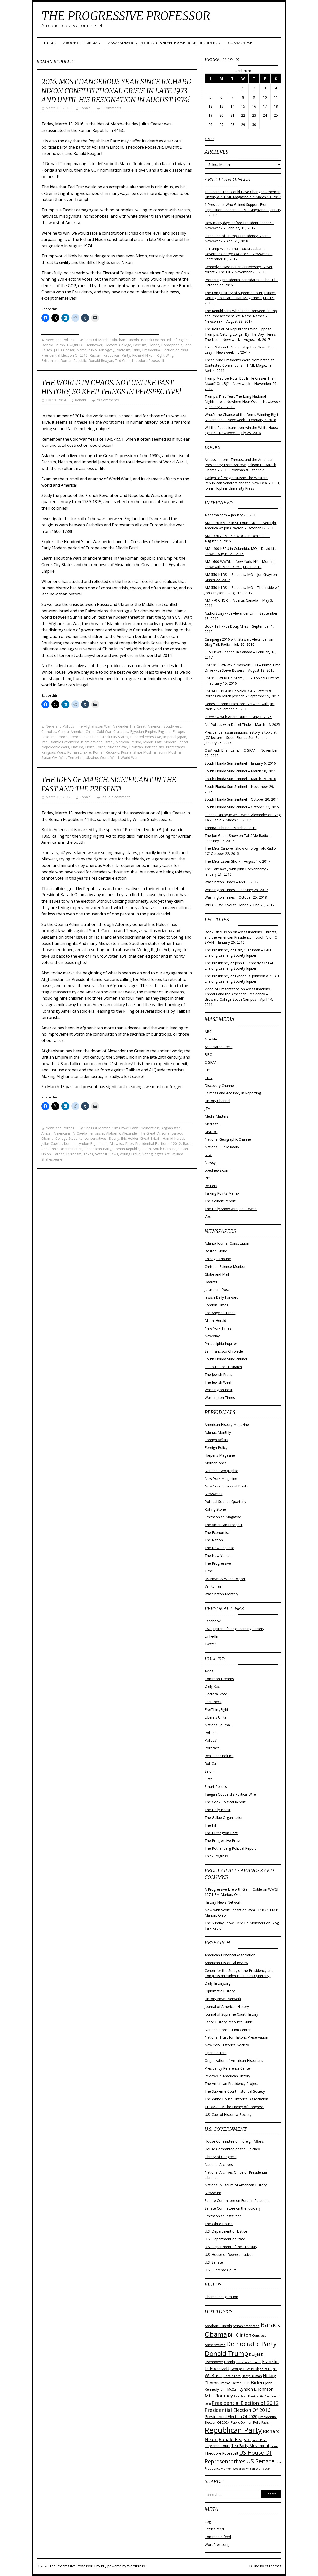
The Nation (214, 1540)
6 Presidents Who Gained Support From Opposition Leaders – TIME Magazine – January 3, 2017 (243, 209)
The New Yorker (218, 1555)
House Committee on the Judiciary (232, 2149)
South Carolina (164, 1148)
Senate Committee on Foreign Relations (237, 2200)
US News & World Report (225, 1578)
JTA (207, 1108)
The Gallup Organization (224, 1817)
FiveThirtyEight (216, 1709)
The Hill (211, 1825)
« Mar (209, 138)
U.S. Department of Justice (226, 2231)
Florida (153, 345)
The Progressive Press (223, 1840)
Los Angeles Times (220, 1312)
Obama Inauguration (221, 2296)
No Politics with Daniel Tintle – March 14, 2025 (242, 724)
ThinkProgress (216, 1856)
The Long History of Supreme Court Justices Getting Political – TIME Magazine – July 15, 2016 (240, 297)
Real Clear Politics (219, 1755)
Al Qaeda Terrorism (88, 1133)
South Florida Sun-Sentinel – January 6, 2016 (240, 763)
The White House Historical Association (236, 2099)
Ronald (85, 108)
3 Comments (111, 108)
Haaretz (211, 1282)
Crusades (120, 731)
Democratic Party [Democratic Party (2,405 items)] (251, 2343)
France (62, 736)
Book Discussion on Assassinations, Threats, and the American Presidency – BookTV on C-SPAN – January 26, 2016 (241, 937)
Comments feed (218, 2536)
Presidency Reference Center (228, 2068)
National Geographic (221, 1470)
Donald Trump (53, 345)
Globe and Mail (217, 1274)
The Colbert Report (220, 1201)
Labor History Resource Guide (229, 2022)
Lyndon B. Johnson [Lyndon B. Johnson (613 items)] (256, 2389)
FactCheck (213, 1701)
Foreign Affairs (216, 1439)
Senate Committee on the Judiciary (233, 2208)
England (164, 731)
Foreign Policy (216, 1447)
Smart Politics (216, 1786)
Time (209, 1571)
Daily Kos (212, 1686)
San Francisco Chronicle (224, 1351)
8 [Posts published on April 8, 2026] (243, 97)
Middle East (152, 742)
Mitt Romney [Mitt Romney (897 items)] (219, 2395)
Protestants (175, 747)
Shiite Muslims (145, 752)
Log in (210, 2521)
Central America (71, 731)
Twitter (210, 1644)
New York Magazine (221, 1478)
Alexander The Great (129, 726)
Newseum (213, 2192)
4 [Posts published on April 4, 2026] (276, 88)
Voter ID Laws (106, 1154)
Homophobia (171, 345)
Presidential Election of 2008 (165, 350)
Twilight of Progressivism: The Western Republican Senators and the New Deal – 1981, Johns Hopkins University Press (242, 483)
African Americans (56, 1133)
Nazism (77, 747)
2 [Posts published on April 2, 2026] (254, 88)
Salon (209, 1771)
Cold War (104, 731)
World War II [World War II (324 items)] (264, 2468)
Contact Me (240, 43)
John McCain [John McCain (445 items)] (229, 2389)
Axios (209, 1671)
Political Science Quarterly (225, 1501)
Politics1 (211, 1740)
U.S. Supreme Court (220, 2270)
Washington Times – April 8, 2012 (232, 882)
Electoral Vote (216, 1694)
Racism (95, 355)
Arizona (163, 1133)
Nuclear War (117, 747)
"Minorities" (150, 1128)
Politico (211, 1732)
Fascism (139, 345)
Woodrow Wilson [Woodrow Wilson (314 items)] (244, 2468)
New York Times (218, 1328)
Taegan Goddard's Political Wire (230, 1794)
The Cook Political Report (225, 1802)
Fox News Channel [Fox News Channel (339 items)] (248, 2362)
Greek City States (114, 736)
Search (271, 2494)
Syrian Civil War (53, 757)
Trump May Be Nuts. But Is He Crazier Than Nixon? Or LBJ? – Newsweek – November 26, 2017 (241, 383)
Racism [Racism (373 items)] (266, 2422)
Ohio (136, 350)
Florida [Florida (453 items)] (229, 2361)
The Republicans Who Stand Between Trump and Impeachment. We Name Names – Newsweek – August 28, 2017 (241, 316)
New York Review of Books (227, 1486)
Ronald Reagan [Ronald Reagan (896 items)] (235, 2439)
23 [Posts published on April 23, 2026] (254, 115)
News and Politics (59, 339)
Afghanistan (171, 1128)
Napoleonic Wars (55, 747)
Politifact (212, 1748)
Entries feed (214, 2529)
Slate (209, 1779)
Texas (88, 1154)
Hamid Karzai (173, 1138)
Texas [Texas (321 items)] (274, 2446)
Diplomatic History (220, 1991)
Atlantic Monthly (218, 1432)
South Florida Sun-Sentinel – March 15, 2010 (240, 778)
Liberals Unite (216, 1717)
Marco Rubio (86, 350)
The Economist (217, 1532)
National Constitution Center (228, 2029)
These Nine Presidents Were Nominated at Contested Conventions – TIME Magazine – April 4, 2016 (240, 365)
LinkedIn (211, 1636)
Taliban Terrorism (67, 1154)
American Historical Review (226, 1962)
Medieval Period (128, 742)
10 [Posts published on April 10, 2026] (265, 97)
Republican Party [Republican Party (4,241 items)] (233, 2430)
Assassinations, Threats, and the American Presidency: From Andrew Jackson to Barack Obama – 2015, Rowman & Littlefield (240, 464)
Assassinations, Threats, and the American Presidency (164, 43)
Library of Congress (220, 2156)
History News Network (223, 1902)
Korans (69, 1143)
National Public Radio (222, 1147)
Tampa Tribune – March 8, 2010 (230, 827)
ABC (208, 1031)
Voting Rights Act (156, 1154)
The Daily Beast (217, 1809)
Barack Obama (153, 339)
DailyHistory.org (217, 1983)
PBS (208, 1178)
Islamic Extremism (64, 742)
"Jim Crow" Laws (125, 1128)
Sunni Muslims (170, 752)
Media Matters (216, 1116)
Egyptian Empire (143, 731)
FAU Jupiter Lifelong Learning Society (234, 1628)
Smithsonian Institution (223, 2216)
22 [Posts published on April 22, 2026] (243, 115)
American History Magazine (227, 1424)
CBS (208, 1070)
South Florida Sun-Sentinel (226, 1359)
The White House (219, 2223)
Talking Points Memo (222, 1193)
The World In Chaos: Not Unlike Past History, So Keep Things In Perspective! (111, 387)
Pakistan (136, 747)
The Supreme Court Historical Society (235, 2091)
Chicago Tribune (218, 1258)
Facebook (213, 1621)
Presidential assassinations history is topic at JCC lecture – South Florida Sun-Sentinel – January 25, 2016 (241, 737)
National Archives (219, 2164)
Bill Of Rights (177, 339)
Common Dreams (219, 1678)
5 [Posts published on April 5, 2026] (210, 97)
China (90, 731)
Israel (109, 742)
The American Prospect (223, 1524)
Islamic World (92, 742)
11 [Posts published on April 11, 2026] (276, 97)
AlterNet (211, 1039)
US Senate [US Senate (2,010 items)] (260, 2461)
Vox (208, 1216)
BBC (208, 1054)
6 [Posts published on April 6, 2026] (221, 97)
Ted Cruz (122, 360)
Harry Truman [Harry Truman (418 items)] (252, 2376)
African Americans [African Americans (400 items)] (246, 2326)
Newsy (210, 1162)
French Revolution (84, 736)
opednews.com (217, 1170)
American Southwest (164, 726)
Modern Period (176, 742)
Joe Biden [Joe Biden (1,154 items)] (253, 2382)
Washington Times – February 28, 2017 (236, 889)
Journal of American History (227, 2006)
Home (49, 43)
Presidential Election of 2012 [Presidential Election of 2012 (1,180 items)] (245, 2402)
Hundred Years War (145, 736)
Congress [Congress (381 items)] (259, 2335)
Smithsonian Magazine (223, 1517)
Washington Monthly (221, 1594)
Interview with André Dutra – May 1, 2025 (238, 716)
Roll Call (211, 1763)
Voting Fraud (130, 1154)
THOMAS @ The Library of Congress (234, 2106)
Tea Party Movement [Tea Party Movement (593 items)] (250, 2445)
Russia (126, 752)
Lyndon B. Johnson (92, 1143)
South (146, 1148)
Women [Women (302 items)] (226, 2468)
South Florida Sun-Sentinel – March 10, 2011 (240, 771)
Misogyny (106, 350)
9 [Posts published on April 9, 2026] (254, 97)
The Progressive (218, 1563)
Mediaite (212, 1124)
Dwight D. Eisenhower (84, 345)
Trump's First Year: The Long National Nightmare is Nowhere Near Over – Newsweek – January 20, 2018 (242, 401)
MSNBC (211, 1131)
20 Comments (107, 400)
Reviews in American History (227, 2076)
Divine (254, 2566)
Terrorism (76, 757)
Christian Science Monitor (225, 1266)
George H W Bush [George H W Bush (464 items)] (244, 2368)
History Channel (217, 1100)
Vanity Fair (213, 1586)
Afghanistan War (97, 726)
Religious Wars (53, 752)
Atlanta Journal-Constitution (227, 1243)
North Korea (95, 747)
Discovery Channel (220, 1085)
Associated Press (218, 1046)
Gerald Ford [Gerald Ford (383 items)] (232, 2376)
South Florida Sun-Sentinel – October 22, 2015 (242, 807)
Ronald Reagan (101, 360)
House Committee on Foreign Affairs (234, 2141)
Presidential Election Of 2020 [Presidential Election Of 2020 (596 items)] (231, 2416)
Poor (129, 1143)
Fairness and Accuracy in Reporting (233, 1093)
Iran (44, 742)
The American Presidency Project (231, 2083)
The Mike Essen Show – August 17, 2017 (237, 861)
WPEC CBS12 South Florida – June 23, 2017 (239, 905)
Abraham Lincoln (125, 339)
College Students (68, 1138)
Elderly (114, 1138)
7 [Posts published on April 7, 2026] (232, 97)
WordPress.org (217, 2544)
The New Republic (219, 1547)
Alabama (113, 1133)
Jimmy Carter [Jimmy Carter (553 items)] (230, 2382)
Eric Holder (129, 1138)
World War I (109, 757)
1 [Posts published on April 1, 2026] (243, 88)
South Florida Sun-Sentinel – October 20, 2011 (242, 799)
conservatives (95, 1138)
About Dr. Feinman (81, 43)
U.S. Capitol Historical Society (228, 2114)
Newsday (212, 1336)
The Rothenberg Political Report (230, 1848)
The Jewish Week (218, 1382)
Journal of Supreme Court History (231, 2014)
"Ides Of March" (97, 339)
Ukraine (92, 757)
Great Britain (150, 1138)
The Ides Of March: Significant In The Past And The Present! (108, 784)
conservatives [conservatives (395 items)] (215, 2345)
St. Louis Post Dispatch (223, 1366)
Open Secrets (215, 2052)
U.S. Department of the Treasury (231, 2246)
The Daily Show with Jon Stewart (231, 1208)
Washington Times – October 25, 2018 (236, 897)
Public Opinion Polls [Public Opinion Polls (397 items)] (245, 2422)
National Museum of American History (236, 2185)
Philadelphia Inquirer (221, 1343)
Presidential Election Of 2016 (64, 355)
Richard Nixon (143, 355)
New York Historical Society (227, 2045)
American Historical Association (230, 1955)
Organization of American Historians (234, 2060)
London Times (216, 1305)
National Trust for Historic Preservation (236, 2037)
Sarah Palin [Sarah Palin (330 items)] (259, 2440)
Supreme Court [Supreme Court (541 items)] (217, 2445)
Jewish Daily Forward (221, 1297)
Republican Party (116, 355)
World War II (131, 757)
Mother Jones (216, 1463)
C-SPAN (211, 1062)
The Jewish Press (218, 1374)
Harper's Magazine (220, 1455)
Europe (178, 731)
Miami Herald (215, 1320)
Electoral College (117, 345)
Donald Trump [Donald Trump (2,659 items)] (226, 2353)
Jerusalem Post (217, 1289)
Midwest (116, 1143)
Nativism (123, 350)
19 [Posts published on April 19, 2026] (210, 115)
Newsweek (213, 1493)
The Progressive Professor (125, 15)
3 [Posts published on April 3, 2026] (265, 88)
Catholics (48, 731)
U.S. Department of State (225, 2239)
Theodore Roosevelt (147, 360)
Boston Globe (216, 1251)
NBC (208, 1154)
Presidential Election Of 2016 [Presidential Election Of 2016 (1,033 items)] (237, 2410)
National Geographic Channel (228, 1139)
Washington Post (218, 1389)
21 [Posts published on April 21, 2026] (232, 115)
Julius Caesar (64, 350)
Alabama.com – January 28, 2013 (231, 515)
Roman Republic (74, 360)
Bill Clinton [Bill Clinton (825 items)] (239, 2335)
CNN (208, 1077)
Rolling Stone (215, 1509)
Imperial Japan (174, 736)
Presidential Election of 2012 (158, 1143)
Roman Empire (79, 752)
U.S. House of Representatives (229, 2254)
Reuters (211, 1185)
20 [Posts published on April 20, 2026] (221, 115)
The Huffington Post (221, 1833)
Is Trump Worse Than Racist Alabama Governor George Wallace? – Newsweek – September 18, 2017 (238, 253)
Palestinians (154, 747)
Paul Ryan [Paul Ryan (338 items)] (240, 2396)
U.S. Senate (214, 2262)
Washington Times (220, 1397)
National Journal (218, 1725)
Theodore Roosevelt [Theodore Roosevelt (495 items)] (221, 2453)
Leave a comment (115, 797)
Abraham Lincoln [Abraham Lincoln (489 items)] (218, 2325)
